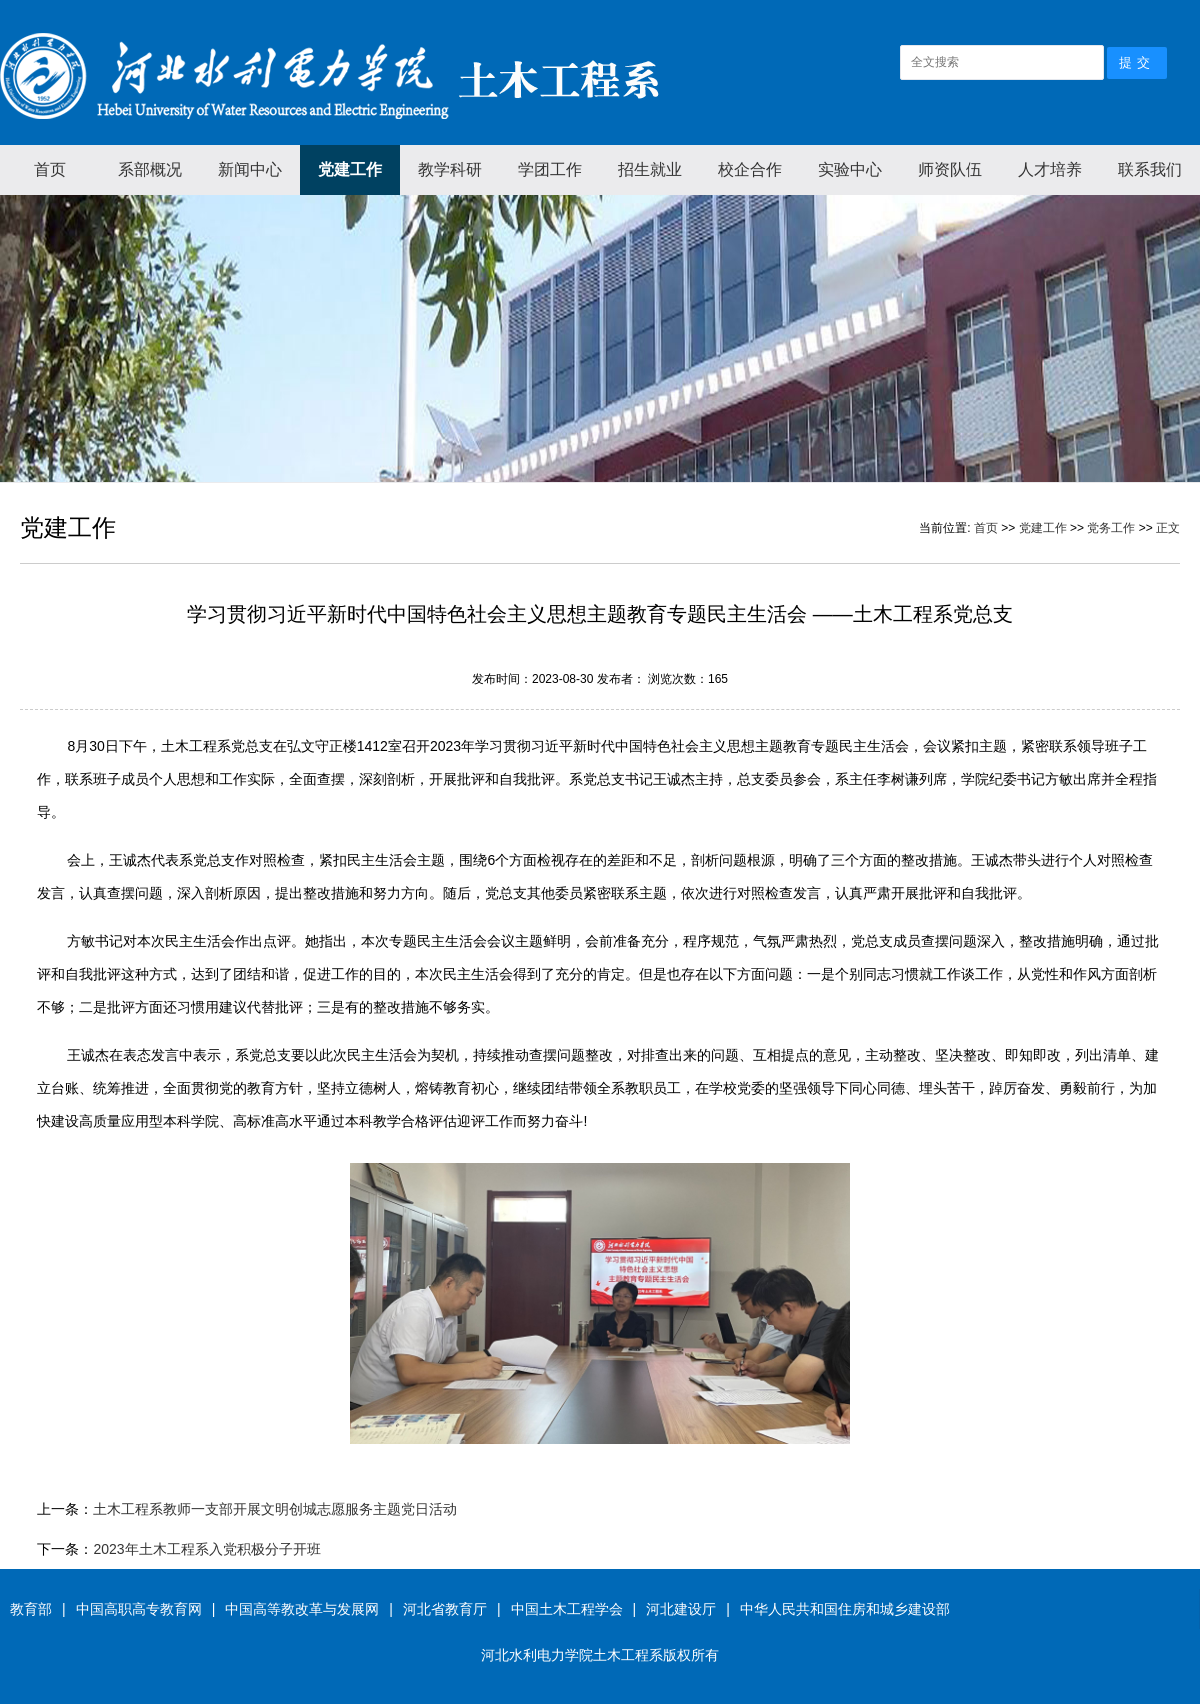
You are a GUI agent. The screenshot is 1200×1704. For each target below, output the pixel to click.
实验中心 (850, 169)
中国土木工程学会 (567, 1609)
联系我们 (1150, 169)
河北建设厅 (681, 1609)
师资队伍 (950, 169)
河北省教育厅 (445, 1609)
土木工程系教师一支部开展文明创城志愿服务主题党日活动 (275, 1509)
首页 (50, 169)
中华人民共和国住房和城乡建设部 (845, 1609)
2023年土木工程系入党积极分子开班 (206, 1549)
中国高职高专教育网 (139, 1609)
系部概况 (150, 169)
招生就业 (650, 169)
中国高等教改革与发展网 (302, 1609)
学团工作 (550, 169)
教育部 (31, 1609)
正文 (1168, 528)
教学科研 (450, 169)
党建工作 (350, 169)
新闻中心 (250, 169)
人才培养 (1050, 169)
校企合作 (750, 169)
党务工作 (1111, 528)
